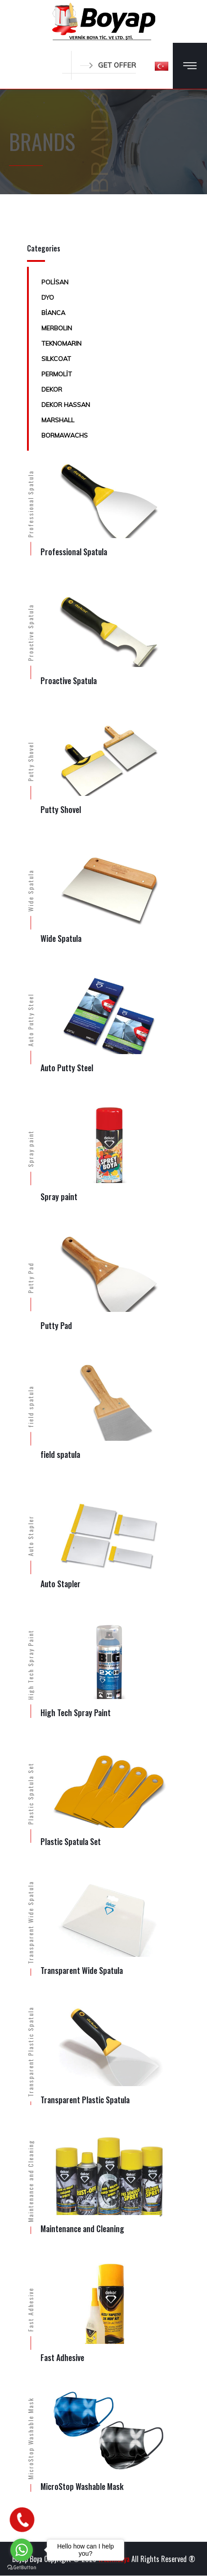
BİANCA (53, 313)
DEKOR (51, 389)
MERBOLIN (56, 328)
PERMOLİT (56, 374)
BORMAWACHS (64, 435)
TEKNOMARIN (61, 343)
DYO (47, 297)
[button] (161, 66)
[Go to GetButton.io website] (21, 2567)
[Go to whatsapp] (21, 2550)
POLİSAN (54, 282)
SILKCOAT (56, 359)
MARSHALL (57, 420)
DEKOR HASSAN (65, 405)
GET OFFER (108, 65)
